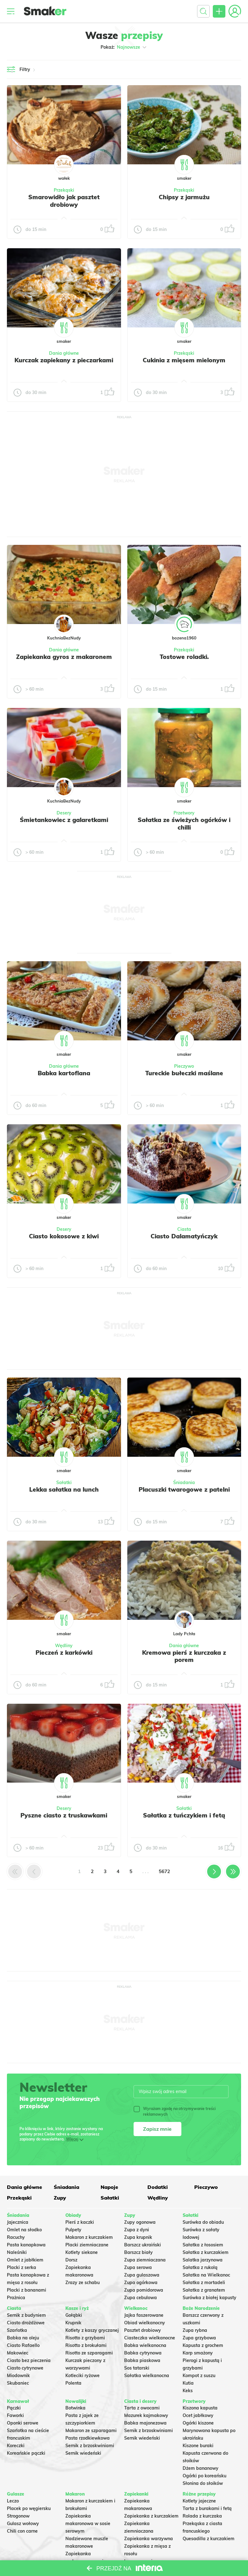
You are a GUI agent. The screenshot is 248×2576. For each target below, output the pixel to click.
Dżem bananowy (200, 2468)
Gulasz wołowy (23, 2523)
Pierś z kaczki (79, 2222)
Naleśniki (17, 2252)
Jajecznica (17, 2222)
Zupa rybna (195, 2330)
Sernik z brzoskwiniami (89, 2445)
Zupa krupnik (138, 2237)
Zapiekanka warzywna (148, 2538)
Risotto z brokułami (86, 2345)
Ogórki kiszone (198, 2423)
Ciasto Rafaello (23, 2345)
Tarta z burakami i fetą (207, 2508)
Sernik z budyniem (26, 2315)
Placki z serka (21, 2267)
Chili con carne (22, 2531)
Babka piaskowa (142, 2360)
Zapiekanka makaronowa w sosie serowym (87, 2523)
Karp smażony (198, 2353)
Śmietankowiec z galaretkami (64, 820)
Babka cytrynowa (143, 2353)
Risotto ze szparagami (89, 2353)
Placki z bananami (26, 2290)
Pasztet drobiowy (142, 2330)
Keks (188, 2390)
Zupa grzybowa (199, 2338)
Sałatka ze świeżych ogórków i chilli (184, 823)
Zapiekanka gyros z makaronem (64, 656)
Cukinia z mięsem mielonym (184, 360)
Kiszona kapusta (200, 2408)
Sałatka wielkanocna (146, 2375)
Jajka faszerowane (143, 2315)
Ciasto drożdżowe (26, 2323)
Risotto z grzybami (85, 2338)
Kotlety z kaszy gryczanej (92, 2330)
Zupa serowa (138, 2267)
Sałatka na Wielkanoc (206, 2275)
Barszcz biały (138, 2252)
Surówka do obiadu (203, 2222)
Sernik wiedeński (83, 2453)
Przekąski (64, 190)
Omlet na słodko (24, 2230)
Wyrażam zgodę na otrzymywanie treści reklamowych (175, 2111)
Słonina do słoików (203, 2483)
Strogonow (18, 2516)
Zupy (60, 2198)
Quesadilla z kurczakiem (208, 2538)
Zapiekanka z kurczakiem (151, 2516)
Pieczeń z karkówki (64, 1652)
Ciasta (184, 1229)
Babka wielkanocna (145, 2345)
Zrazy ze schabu (82, 2282)
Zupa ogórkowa (140, 2282)
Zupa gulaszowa (141, 2275)
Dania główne (64, 353)
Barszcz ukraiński (142, 2245)
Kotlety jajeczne (199, 2501)
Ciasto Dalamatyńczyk (184, 1236)
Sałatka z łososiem (203, 2245)
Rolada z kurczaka (202, 2516)
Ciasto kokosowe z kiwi (64, 1236)
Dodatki (157, 2187)
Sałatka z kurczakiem (206, 2252)
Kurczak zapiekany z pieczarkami (63, 360)
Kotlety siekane (81, 2252)
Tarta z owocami (142, 2408)
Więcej (72, 2139)
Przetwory (184, 813)
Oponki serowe (22, 2423)
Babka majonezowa (145, 2423)
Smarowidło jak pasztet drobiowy (64, 200)
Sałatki (64, 1482)
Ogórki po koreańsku (204, 2476)
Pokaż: (124, 47)
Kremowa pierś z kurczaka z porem (184, 1656)
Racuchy (16, 2237)
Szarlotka (17, 2330)
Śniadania (184, 1482)
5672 (164, 1871)
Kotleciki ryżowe (82, 2375)
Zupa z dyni (136, 2230)
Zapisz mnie (157, 2129)
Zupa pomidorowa (143, 2290)
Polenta (73, 2383)
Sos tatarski (136, 2368)
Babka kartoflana (64, 1073)
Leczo (13, 2501)
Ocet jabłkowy (198, 2415)
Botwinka (75, 2408)
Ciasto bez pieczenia (29, 2360)
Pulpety (73, 2230)
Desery (64, 813)
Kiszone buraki (198, 2445)
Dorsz (71, 2260)
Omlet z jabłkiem (25, 2260)
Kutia (188, 2383)
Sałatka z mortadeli (204, 2282)
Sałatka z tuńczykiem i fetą (184, 1815)
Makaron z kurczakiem (89, 2237)
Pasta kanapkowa (26, 2245)
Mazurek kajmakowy (146, 2415)
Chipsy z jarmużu (184, 197)
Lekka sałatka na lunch (64, 1489)
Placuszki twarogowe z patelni (184, 1489)
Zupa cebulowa (140, 2297)
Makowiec (17, 2353)
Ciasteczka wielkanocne (149, 2338)
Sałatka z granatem (204, 2290)
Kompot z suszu (199, 2375)
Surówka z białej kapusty (209, 2297)
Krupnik (73, 2323)
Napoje (109, 2187)
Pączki (14, 2408)
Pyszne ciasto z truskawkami (63, 1815)
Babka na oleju (23, 2338)
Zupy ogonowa (140, 2222)
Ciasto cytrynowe (25, 2368)
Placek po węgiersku (29, 2508)
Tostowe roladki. (184, 656)
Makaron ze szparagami (91, 2430)
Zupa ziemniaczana (145, 2260)
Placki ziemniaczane (86, 2245)
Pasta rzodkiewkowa (87, 2438)
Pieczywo (184, 1066)
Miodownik (18, 2375)
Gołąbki (73, 2315)
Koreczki (16, 2445)
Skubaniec (18, 2383)
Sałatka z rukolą (200, 2267)
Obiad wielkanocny (144, 2323)
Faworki (15, 2415)
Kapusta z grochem (203, 2345)
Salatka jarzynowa (203, 2260)
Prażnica (16, 2297)
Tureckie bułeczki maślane (184, 1073)
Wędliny (64, 1645)
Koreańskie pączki (26, 2453)
